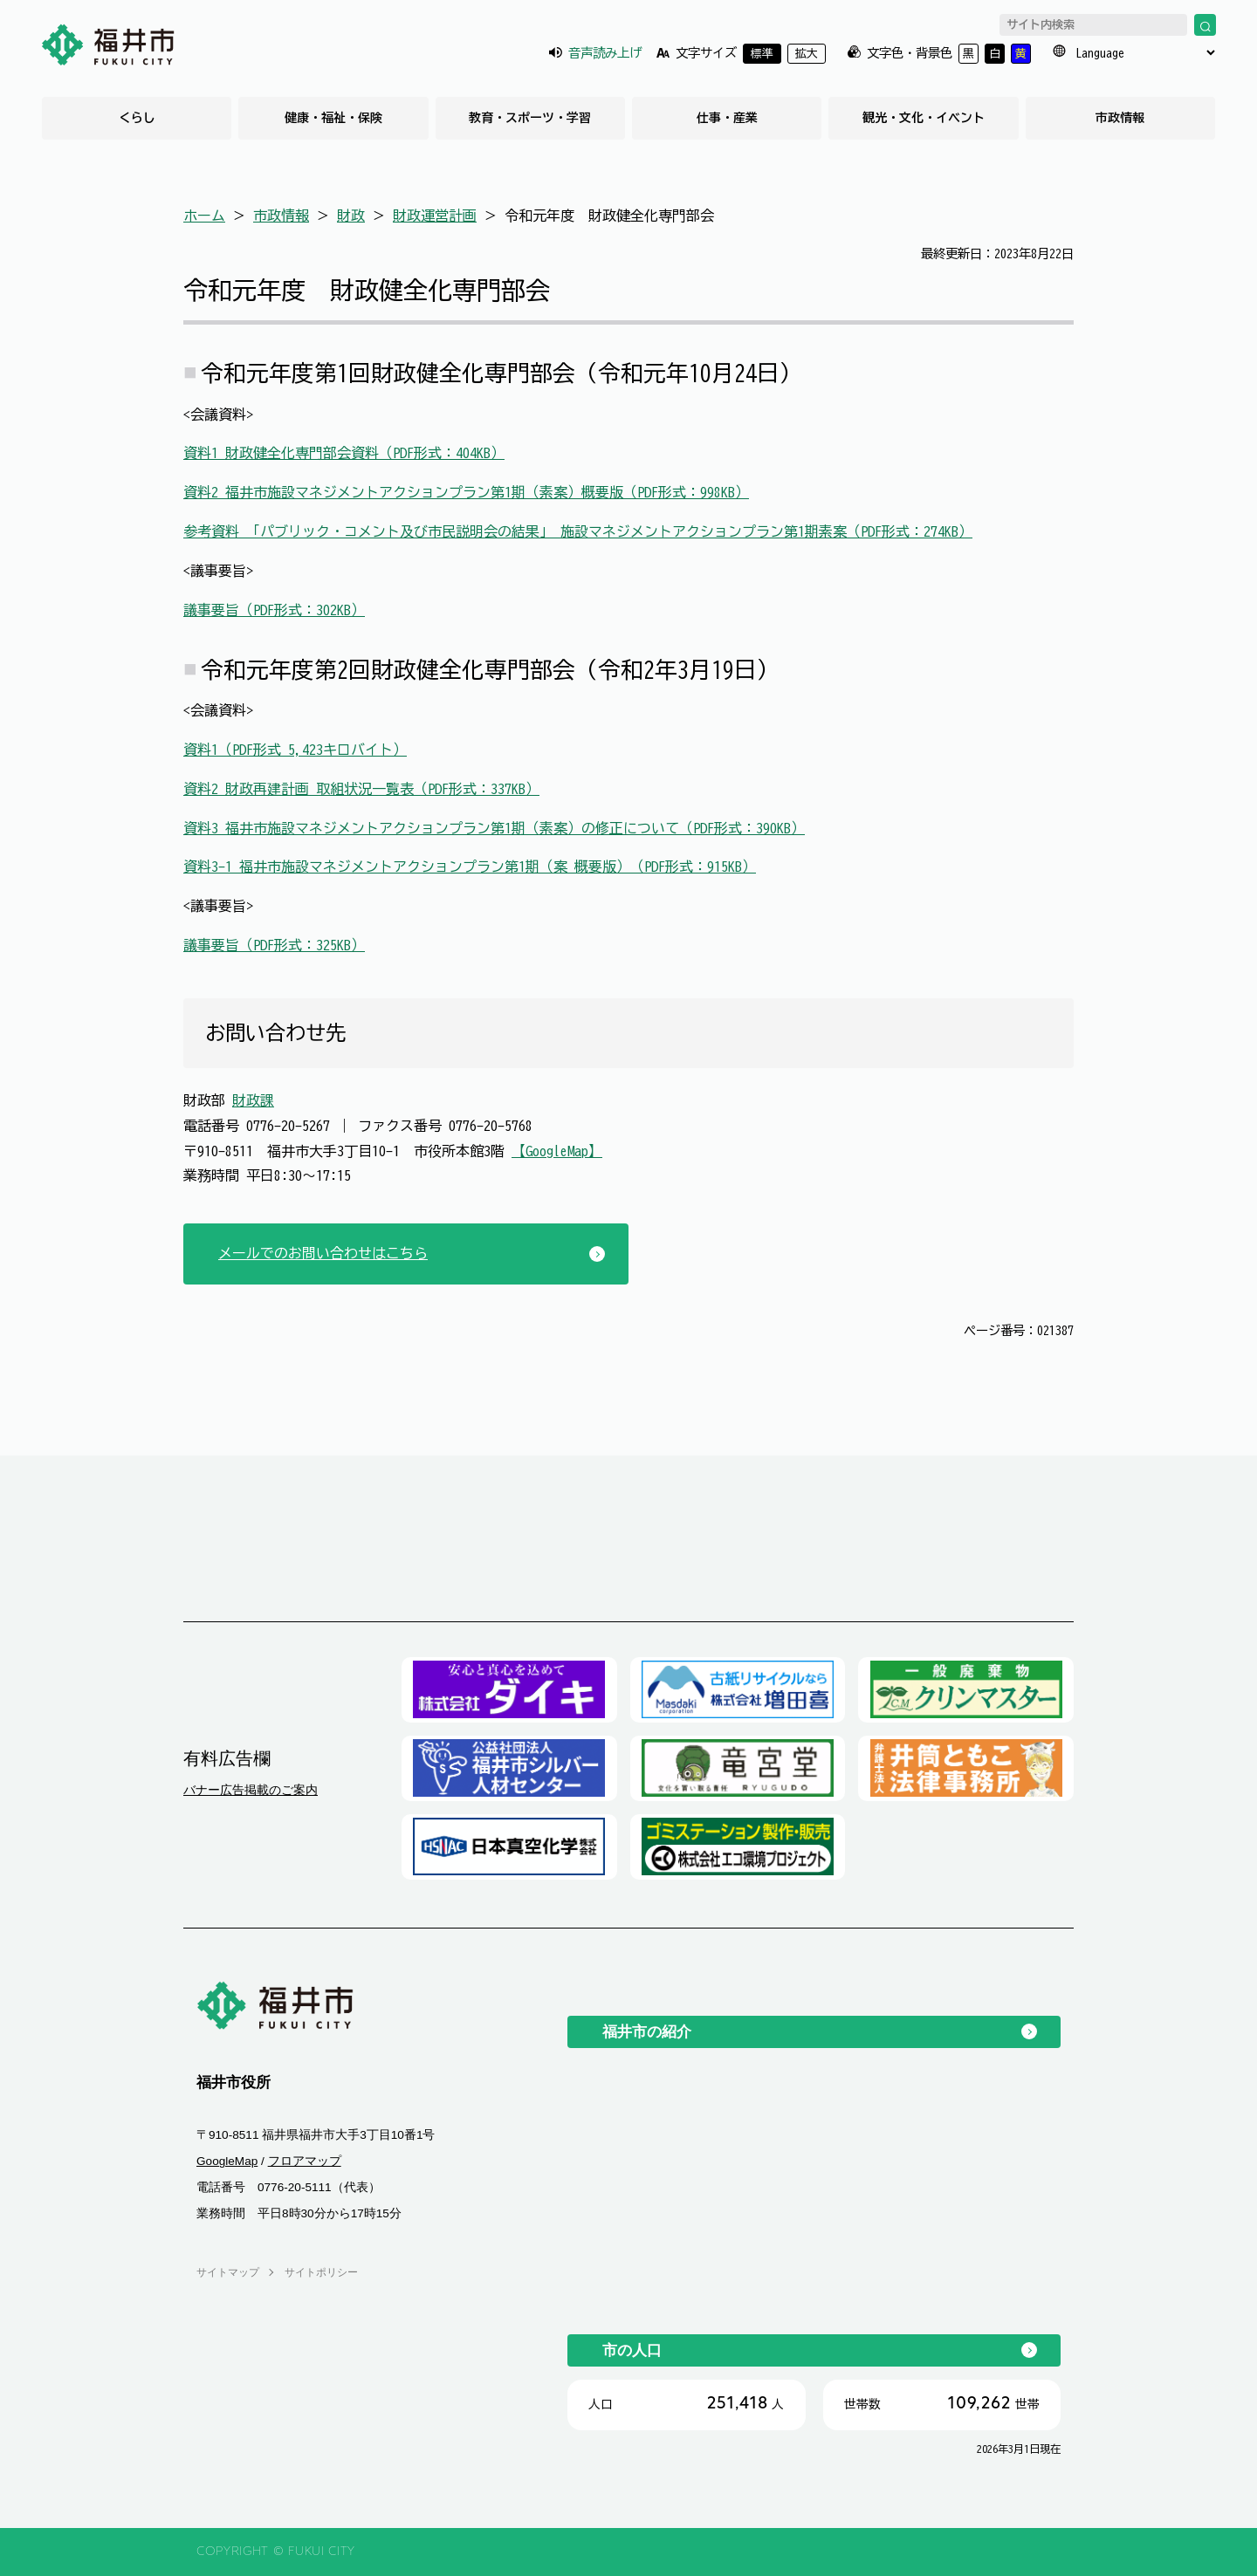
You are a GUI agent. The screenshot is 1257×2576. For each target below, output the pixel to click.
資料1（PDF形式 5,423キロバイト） (295, 750)
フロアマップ (304, 2161)
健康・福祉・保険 (333, 118)
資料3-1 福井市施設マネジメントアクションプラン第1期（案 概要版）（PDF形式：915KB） (469, 867)
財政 (351, 216)
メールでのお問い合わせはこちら (323, 1253)
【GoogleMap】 (557, 1151)
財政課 (253, 1100)
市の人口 (632, 2350)
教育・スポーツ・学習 (530, 118)
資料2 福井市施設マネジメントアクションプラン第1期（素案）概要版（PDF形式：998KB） (466, 492)
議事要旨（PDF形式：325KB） (274, 945)
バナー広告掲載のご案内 (250, 1790)
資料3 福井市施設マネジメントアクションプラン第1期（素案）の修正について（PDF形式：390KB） (494, 828)
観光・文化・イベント (923, 118)
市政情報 (1120, 118)
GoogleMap (227, 2161)
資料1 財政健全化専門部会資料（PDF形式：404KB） (344, 453)
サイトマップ (227, 2272)
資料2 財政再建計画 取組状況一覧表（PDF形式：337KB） (361, 789)
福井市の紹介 (646, 2031)
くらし (137, 118)
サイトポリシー (321, 2272)
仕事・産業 (727, 118)
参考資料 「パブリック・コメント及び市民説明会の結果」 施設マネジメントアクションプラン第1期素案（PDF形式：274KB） (577, 531)
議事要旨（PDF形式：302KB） (274, 610)
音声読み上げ (605, 52)
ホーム (204, 216)
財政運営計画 (435, 216)
